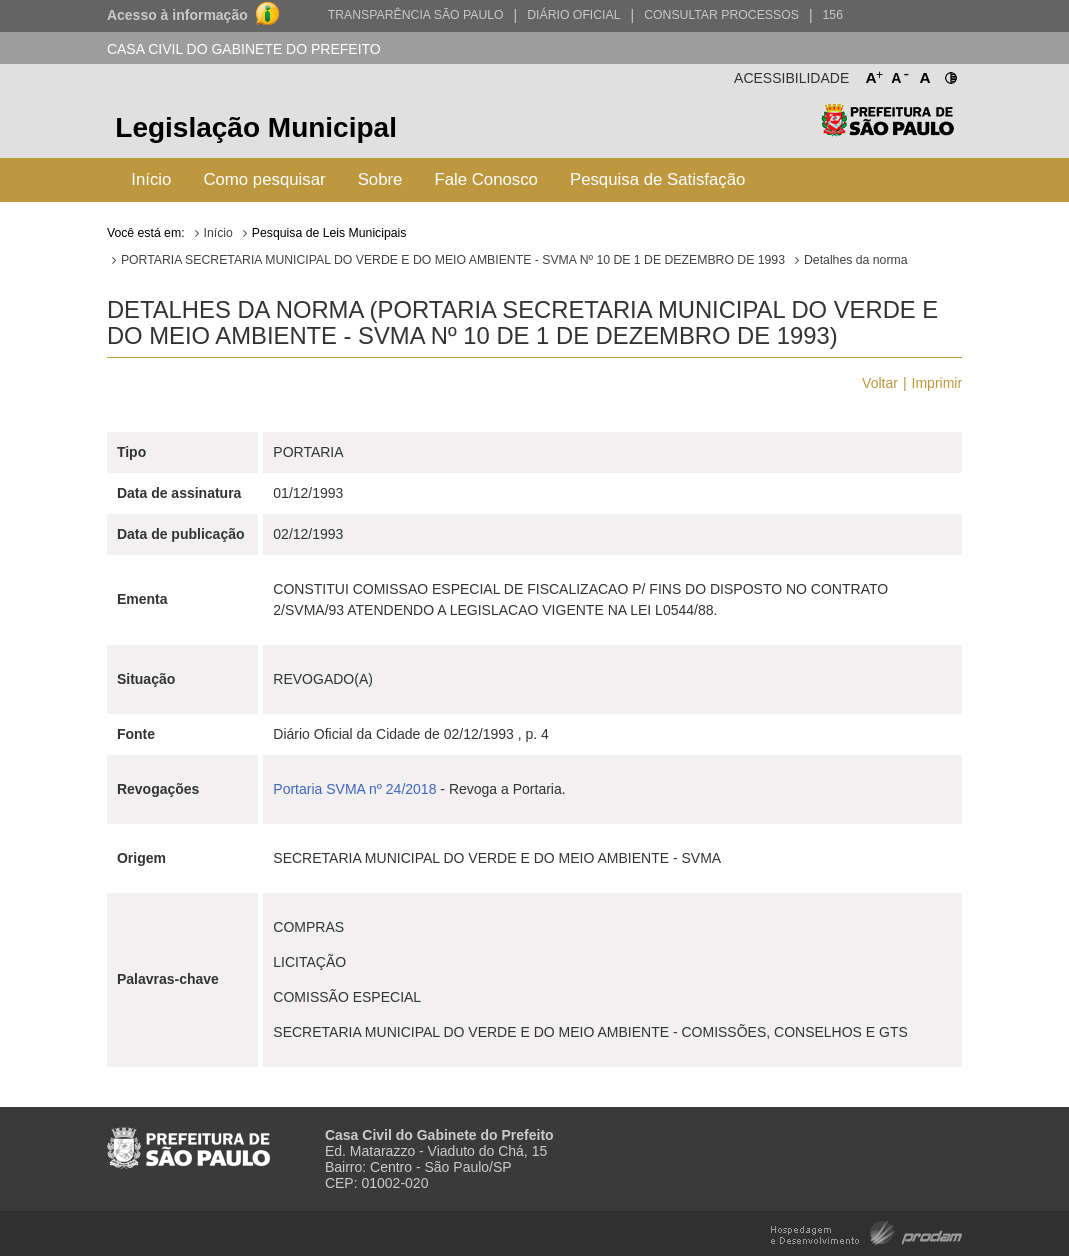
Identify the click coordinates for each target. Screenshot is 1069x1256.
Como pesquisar (264, 179)
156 (833, 15)
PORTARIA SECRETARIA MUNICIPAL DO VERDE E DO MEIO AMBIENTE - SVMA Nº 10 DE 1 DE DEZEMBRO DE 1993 (453, 260)
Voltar (880, 383)
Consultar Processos (721, 15)
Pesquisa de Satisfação (657, 179)
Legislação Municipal (256, 127)
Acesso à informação (177, 15)
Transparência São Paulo (416, 15)
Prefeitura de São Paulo (887, 130)
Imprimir (937, 383)
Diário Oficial (573, 15)
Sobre (380, 179)
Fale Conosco (486, 179)
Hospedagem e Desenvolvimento (866, 1231)
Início (151, 179)
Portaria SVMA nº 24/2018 (354, 789)
